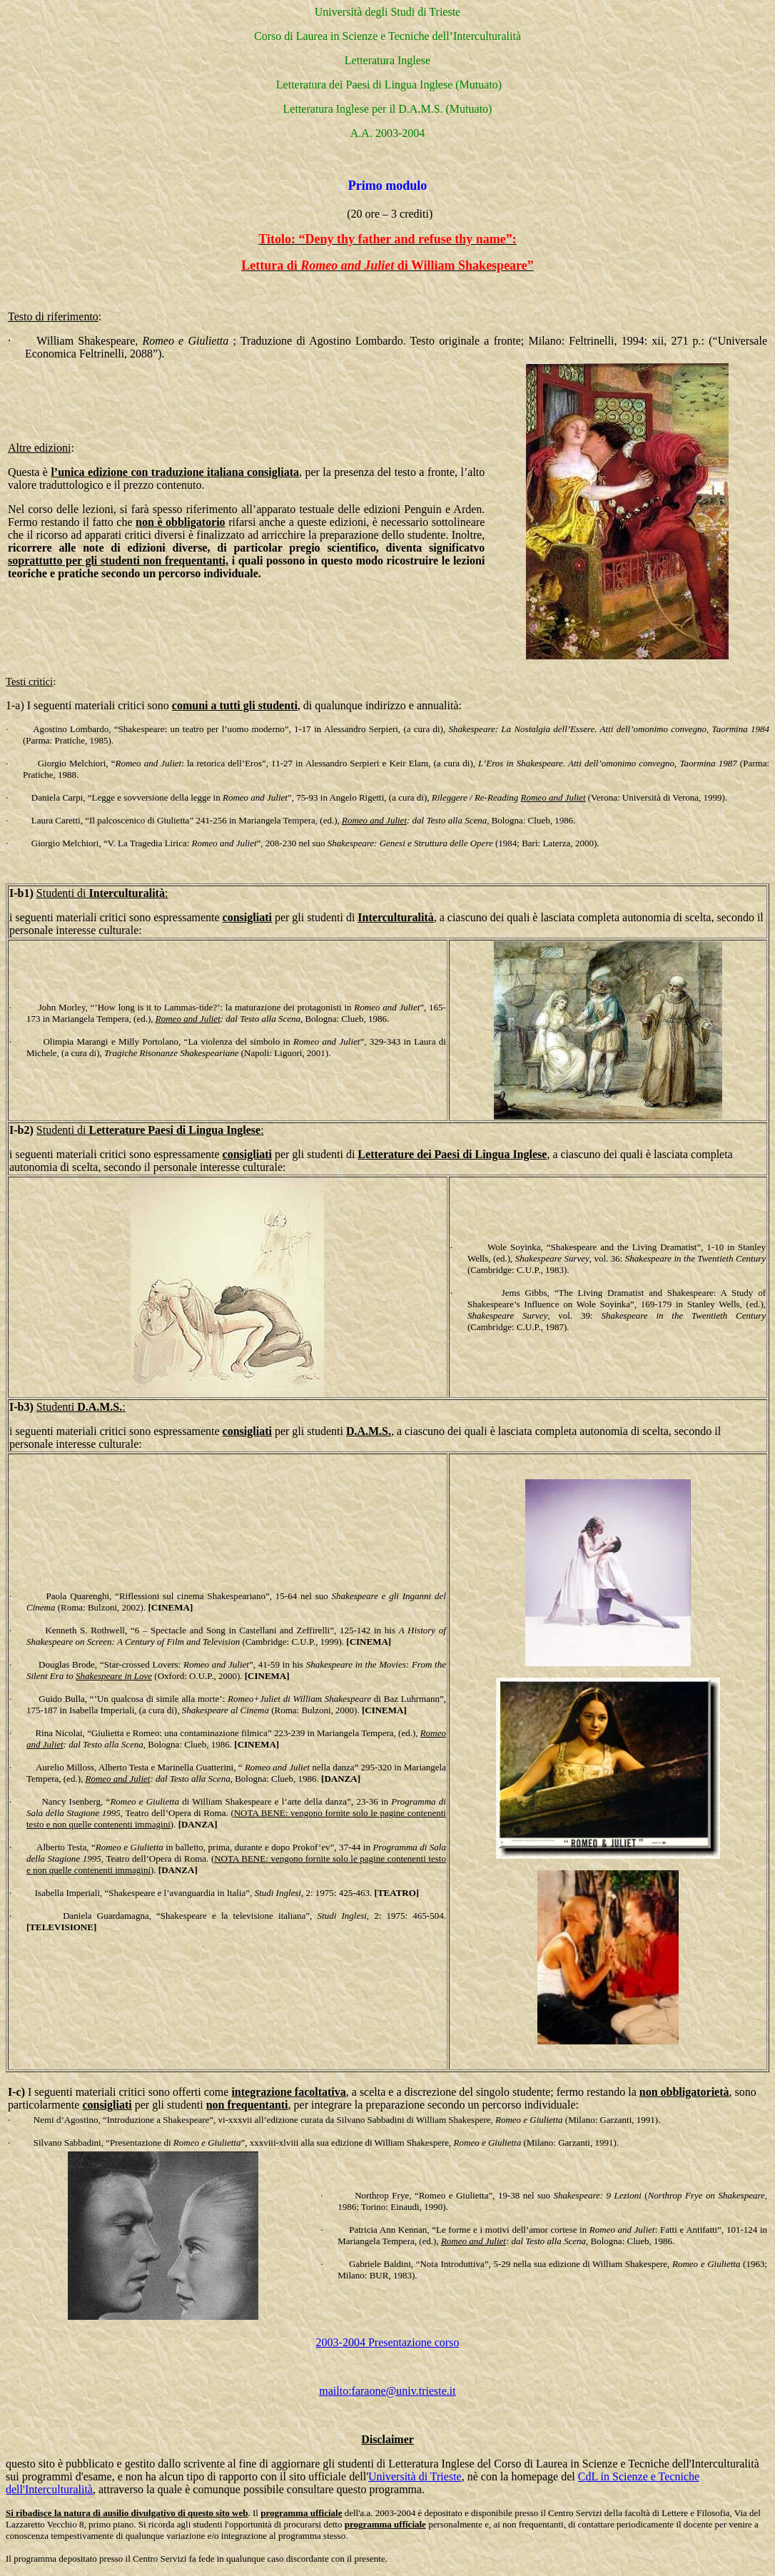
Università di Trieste (415, 2476)
